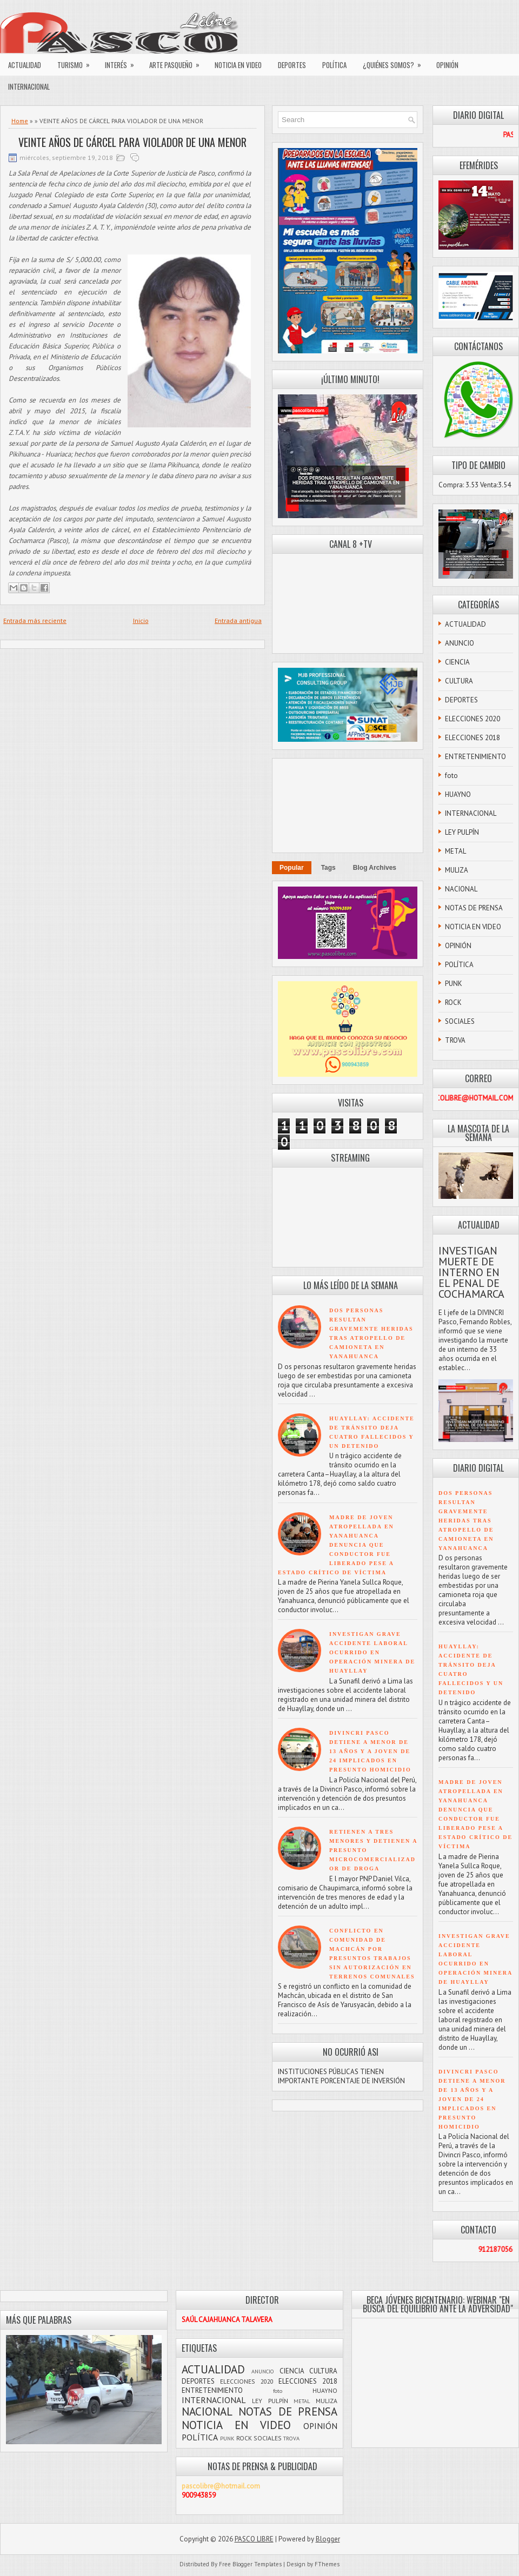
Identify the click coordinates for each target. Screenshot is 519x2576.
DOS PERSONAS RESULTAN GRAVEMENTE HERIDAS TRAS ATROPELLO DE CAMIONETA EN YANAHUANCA (466, 1520)
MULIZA (456, 870)
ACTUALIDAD (24, 64)
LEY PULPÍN (462, 832)
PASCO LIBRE (254, 2539)
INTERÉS (123, 62)
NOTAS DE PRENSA (474, 908)
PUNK (453, 983)
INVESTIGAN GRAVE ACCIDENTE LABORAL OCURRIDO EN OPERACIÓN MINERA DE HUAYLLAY (372, 1652)
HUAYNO (458, 794)
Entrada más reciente (34, 620)
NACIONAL (461, 889)
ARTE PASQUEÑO (178, 62)
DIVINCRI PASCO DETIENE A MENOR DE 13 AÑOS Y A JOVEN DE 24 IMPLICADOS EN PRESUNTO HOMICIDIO (370, 1751)
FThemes (327, 2564)
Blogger (328, 2539)
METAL (455, 851)
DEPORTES (292, 64)
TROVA (455, 1040)
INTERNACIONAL (29, 86)
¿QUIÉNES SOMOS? (395, 62)
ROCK (453, 1002)
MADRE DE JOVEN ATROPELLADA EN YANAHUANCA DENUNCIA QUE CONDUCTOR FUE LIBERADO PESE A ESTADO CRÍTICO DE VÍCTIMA (336, 1544)
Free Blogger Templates (250, 2564)
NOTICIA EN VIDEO (238, 64)
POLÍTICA (334, 64)
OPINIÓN (447, 64)
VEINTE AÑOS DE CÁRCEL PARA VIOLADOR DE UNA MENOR (132, 142)
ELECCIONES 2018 (472, 737)
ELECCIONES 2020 (472, 718)
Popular (292, 867)
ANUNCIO (459, 643)
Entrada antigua (238, 620)
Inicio (141, 620)
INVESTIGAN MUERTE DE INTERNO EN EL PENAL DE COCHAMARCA (471, 1272)
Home (19, 121)
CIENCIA (457, 662)
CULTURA (459, 681)
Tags (328, 867)
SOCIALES (460, 1021)
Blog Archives (374, 867)
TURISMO (77, 62)
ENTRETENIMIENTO (475, 756)
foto (451, 775)
